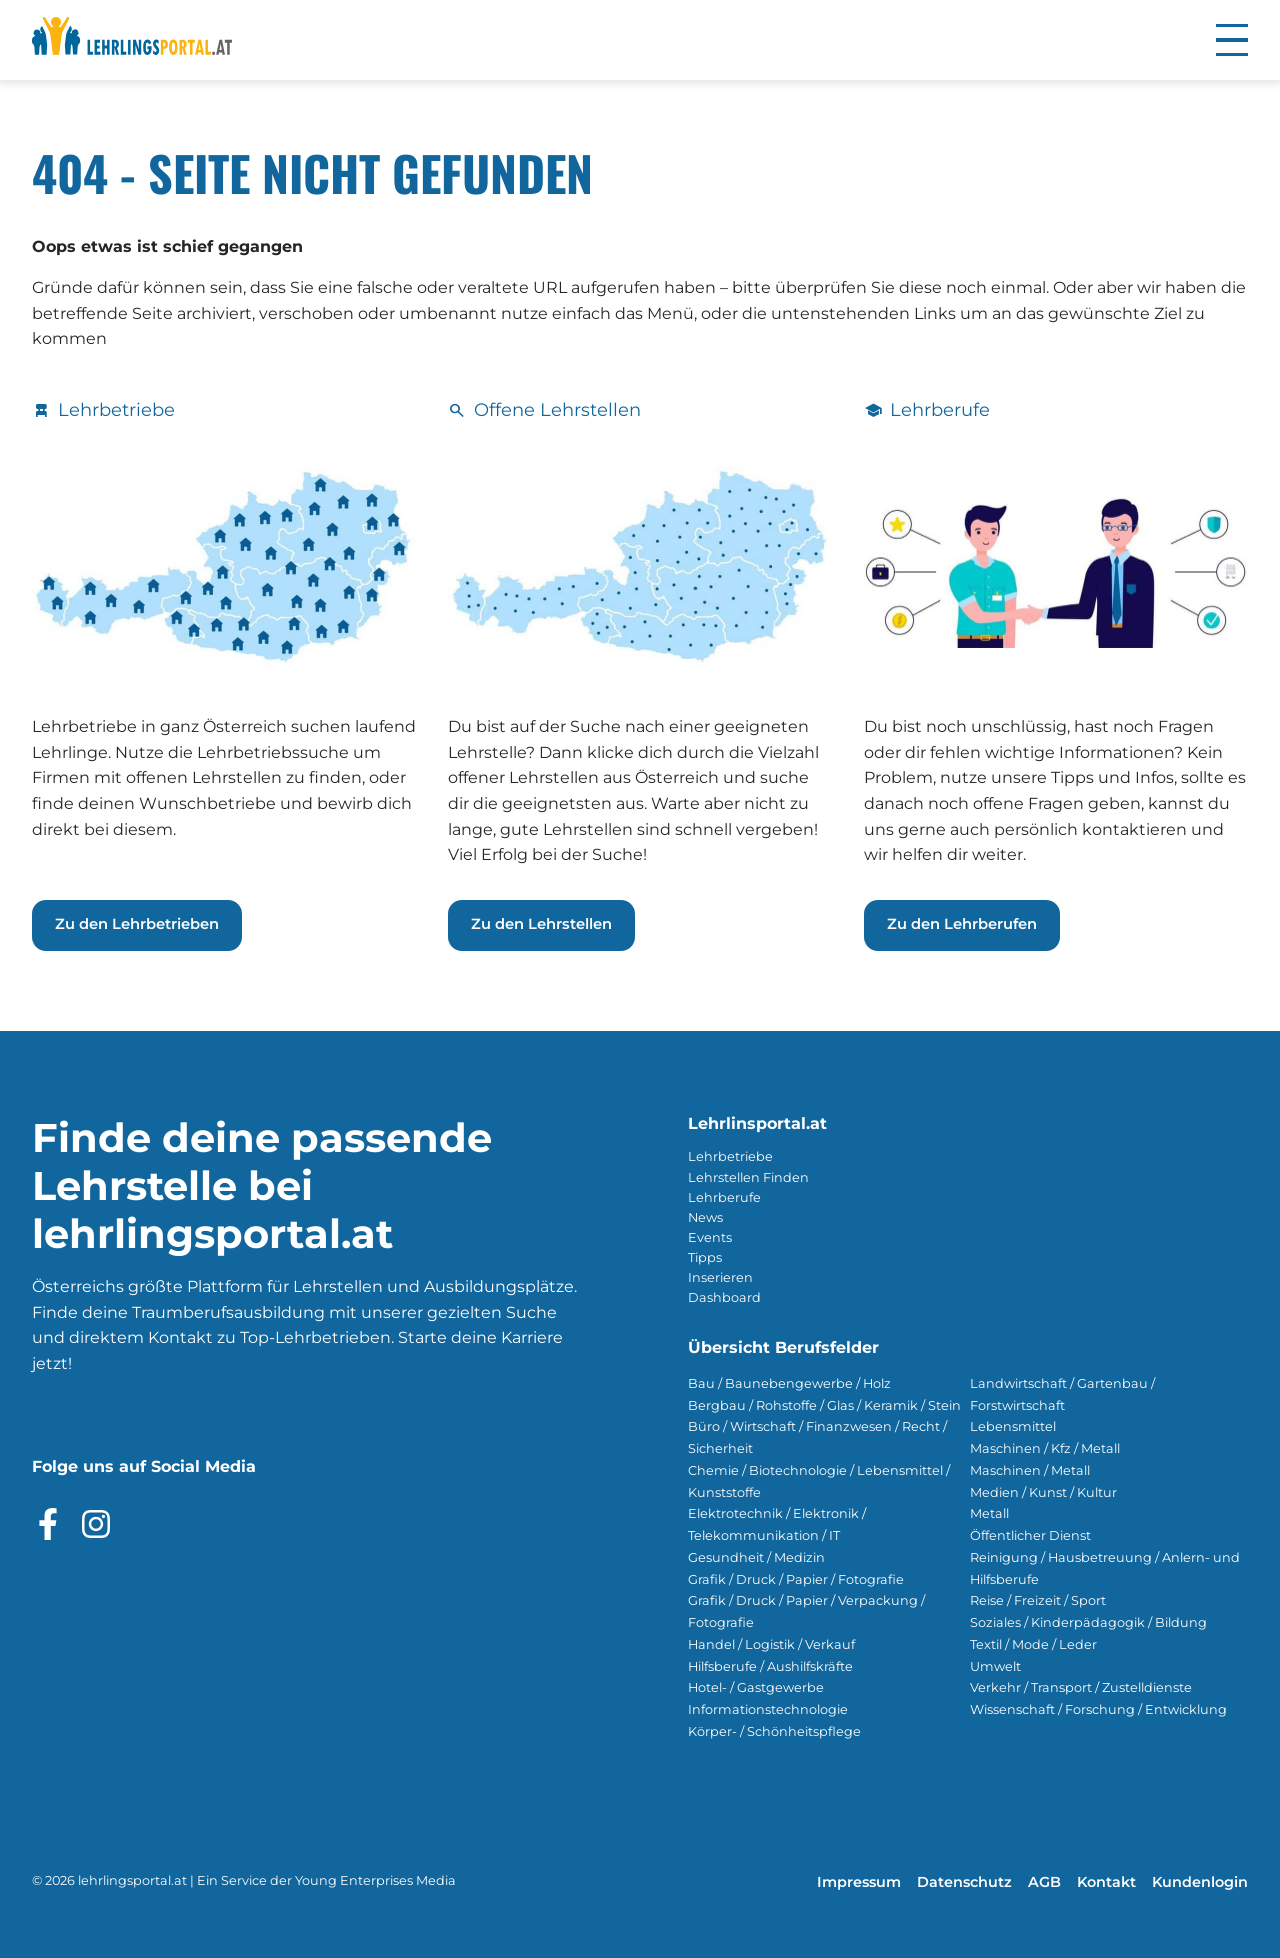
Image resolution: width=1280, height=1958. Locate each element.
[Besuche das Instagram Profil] (96, 1524)
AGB (1044, 1882)
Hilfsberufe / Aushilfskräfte (770, 1666)
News (705, 1217)
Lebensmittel (1013, 1426)
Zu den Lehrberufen (962, 924)
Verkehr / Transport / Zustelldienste (1081, 1687)
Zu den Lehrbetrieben (137, 924)
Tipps (705, 1257)
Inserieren (720, 1277)
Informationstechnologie (768, 1709)
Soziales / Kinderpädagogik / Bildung (1088, 1622)
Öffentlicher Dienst (1030, 1535)
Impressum (859, 1882)
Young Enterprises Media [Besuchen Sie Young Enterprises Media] (375, 1880)
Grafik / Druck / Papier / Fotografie (796, 1579)
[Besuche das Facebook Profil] (48, 1524)
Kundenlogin (1200, 1882)
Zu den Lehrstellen (541, 924)
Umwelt (995, 1666)
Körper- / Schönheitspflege (774, 1731)
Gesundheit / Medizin (756, 1557)
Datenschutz (964, 1882)
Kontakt (1106, 1882)
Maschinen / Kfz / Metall (1045, 1448)
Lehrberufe (724, 1197)
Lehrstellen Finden (748, 1177)
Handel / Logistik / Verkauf (771, 1644)
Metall (989, 1513)
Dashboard (724, 1297)
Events (710, 1237)
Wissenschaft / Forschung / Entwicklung (1098, 1709)
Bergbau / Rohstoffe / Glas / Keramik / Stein (824, 1405)
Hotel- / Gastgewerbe (756, 1687)
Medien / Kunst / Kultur (1043, 1492)
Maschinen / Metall (1030, 1470)
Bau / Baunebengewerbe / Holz (789, 1383)
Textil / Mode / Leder (1033, 1644)
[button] (1232, 40)
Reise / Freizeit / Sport (1038, 1600)
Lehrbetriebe (730, 1156)
